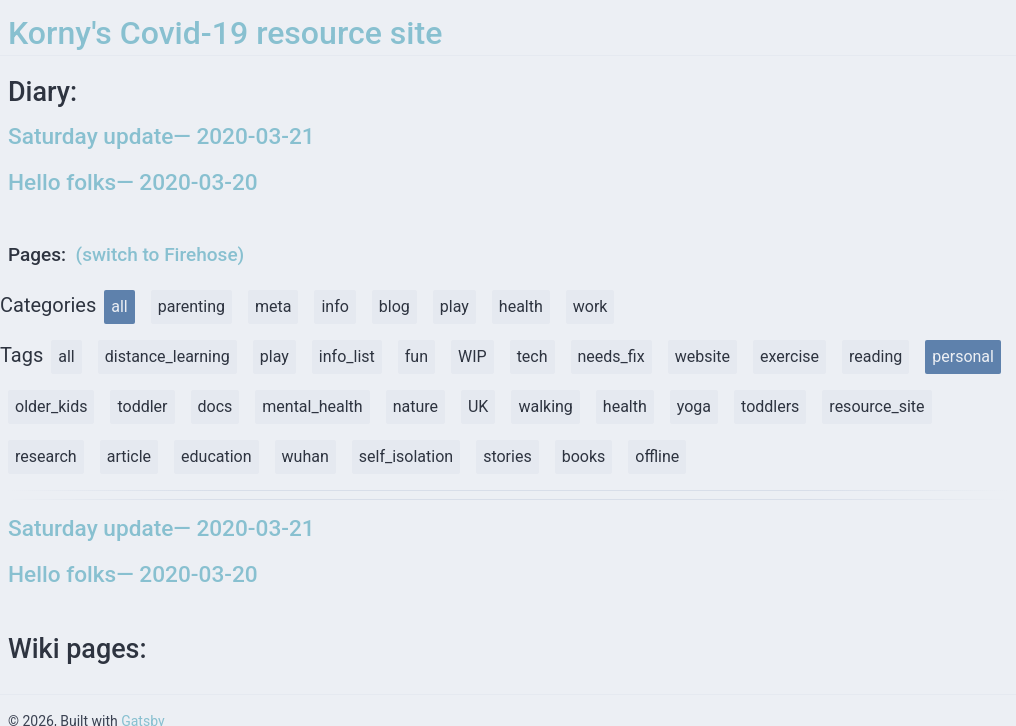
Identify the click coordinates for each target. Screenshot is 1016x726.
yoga (694, 406)
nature (415, 406)
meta (273, 306)
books (584, 456)
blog (394, 306)
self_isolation (406, 456)
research (46, 456)
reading (875, 356)
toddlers (770, 406)
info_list (347, 356)
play (454, 306)
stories (507, 456)
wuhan (305, 456)
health (521, 306)
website (702, 356)
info (334, 306)
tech (532, 356)
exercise (789, 356)
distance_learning (167, 356)
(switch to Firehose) (160, 254)
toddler (142, 406)
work (590, 306)
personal (963, 356)
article (129, 456)
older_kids (51, 406)
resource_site (876, 406)
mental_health (312, 406)
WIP (472, 356)
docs (215, 406)
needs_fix (611, 356)
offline (657, 456)
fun (416, 356)
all (119, 306)
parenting (191, 306)
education (216, 456)
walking (545, 406)
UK (478, 406)
